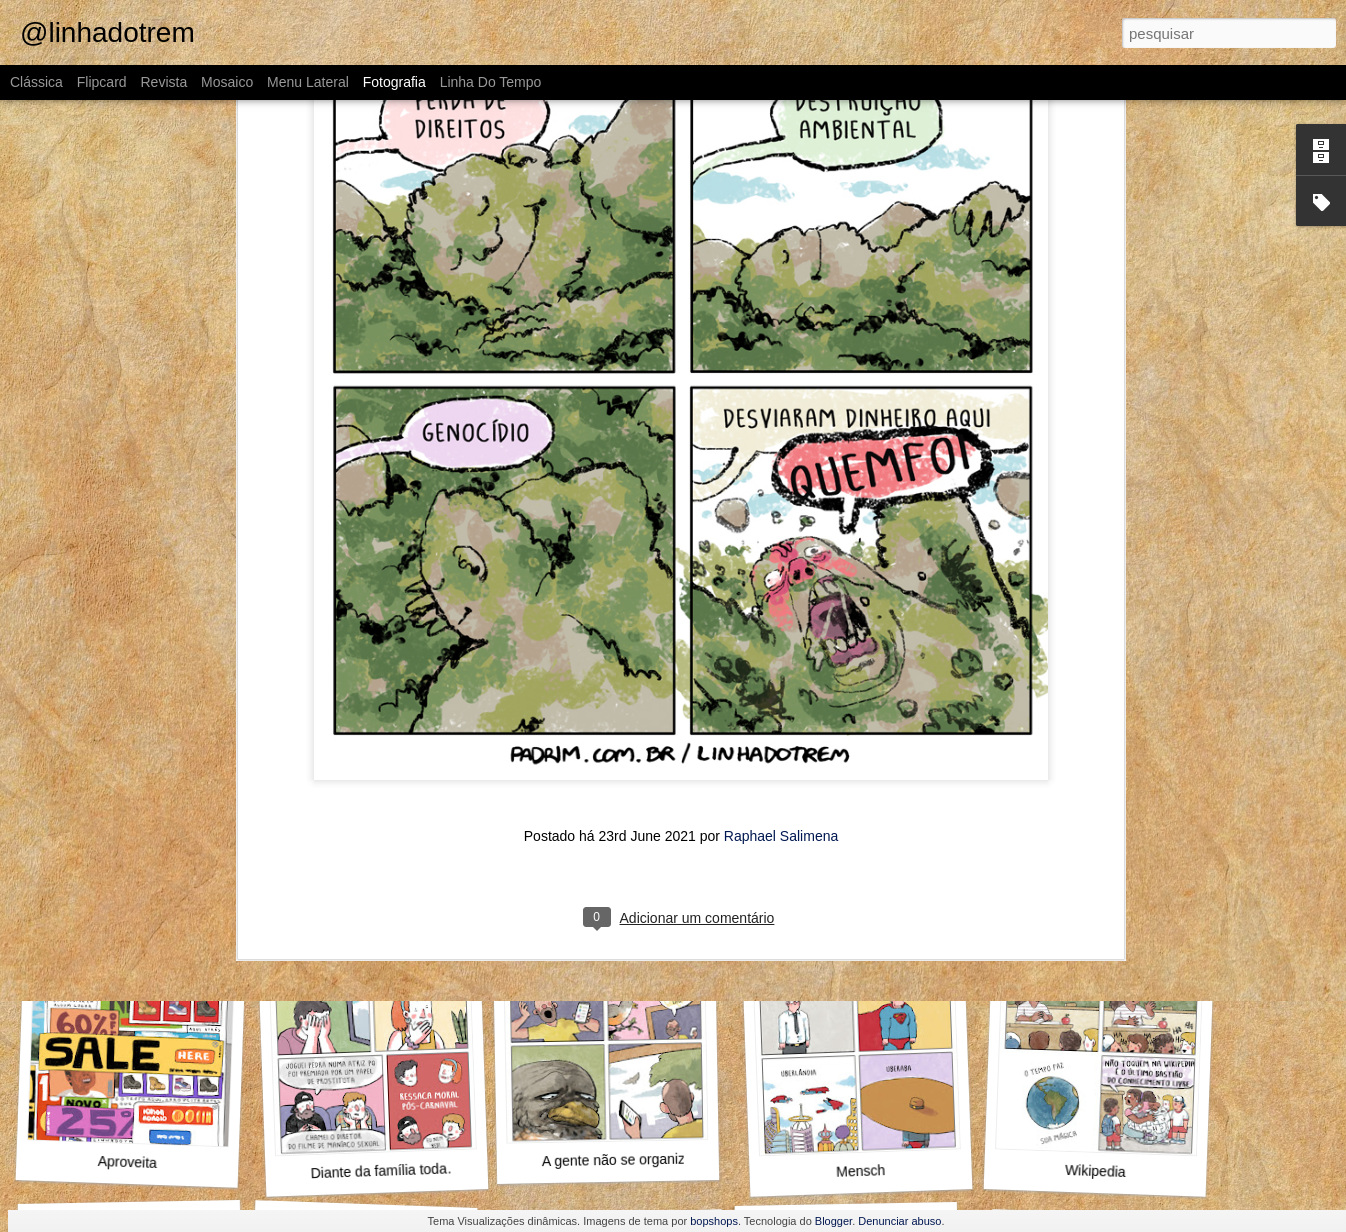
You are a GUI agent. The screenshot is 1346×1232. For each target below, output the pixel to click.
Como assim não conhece (381, 887)
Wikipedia (1095, 1171)
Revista (163, 82)
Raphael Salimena (781, 605)
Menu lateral (308, 82)
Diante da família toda (378, 1170)
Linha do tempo (491, 82)
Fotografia (394, 82)
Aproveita (128, 1162)
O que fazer (854, 899)
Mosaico (227, 82)
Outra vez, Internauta (619, 899)
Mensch (861, 1171)
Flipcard (102, 82)
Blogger (833, 1221)
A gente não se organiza (617, 1160)
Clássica (36, 82)
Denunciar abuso (899, 1221)
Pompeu (1095, 888)
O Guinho (123, 890)
